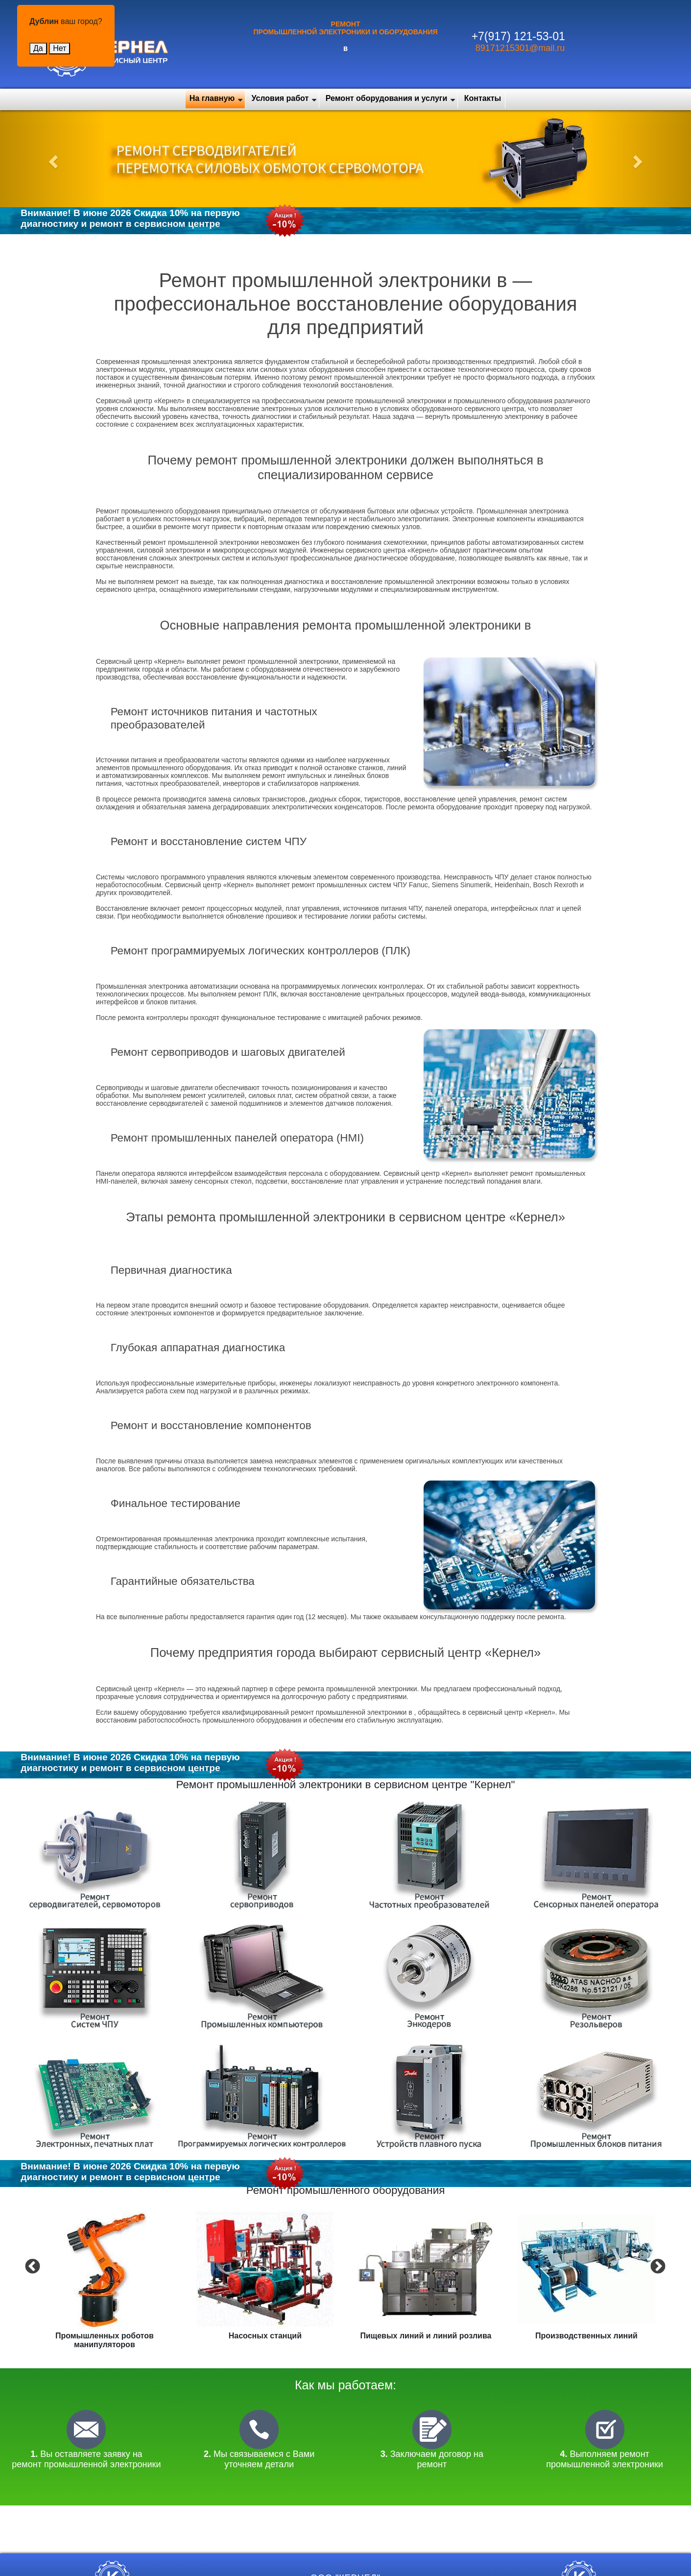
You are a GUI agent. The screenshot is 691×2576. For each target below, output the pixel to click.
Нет (59, 48)
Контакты (482, 98)
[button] (52, 158)
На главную (212, 98)
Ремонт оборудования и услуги (387, 98)
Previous (31, 2266)
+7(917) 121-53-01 (518, 36)
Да (38, 48)
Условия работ (280, 98)
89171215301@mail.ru (520, 48)
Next (656, 2266)
